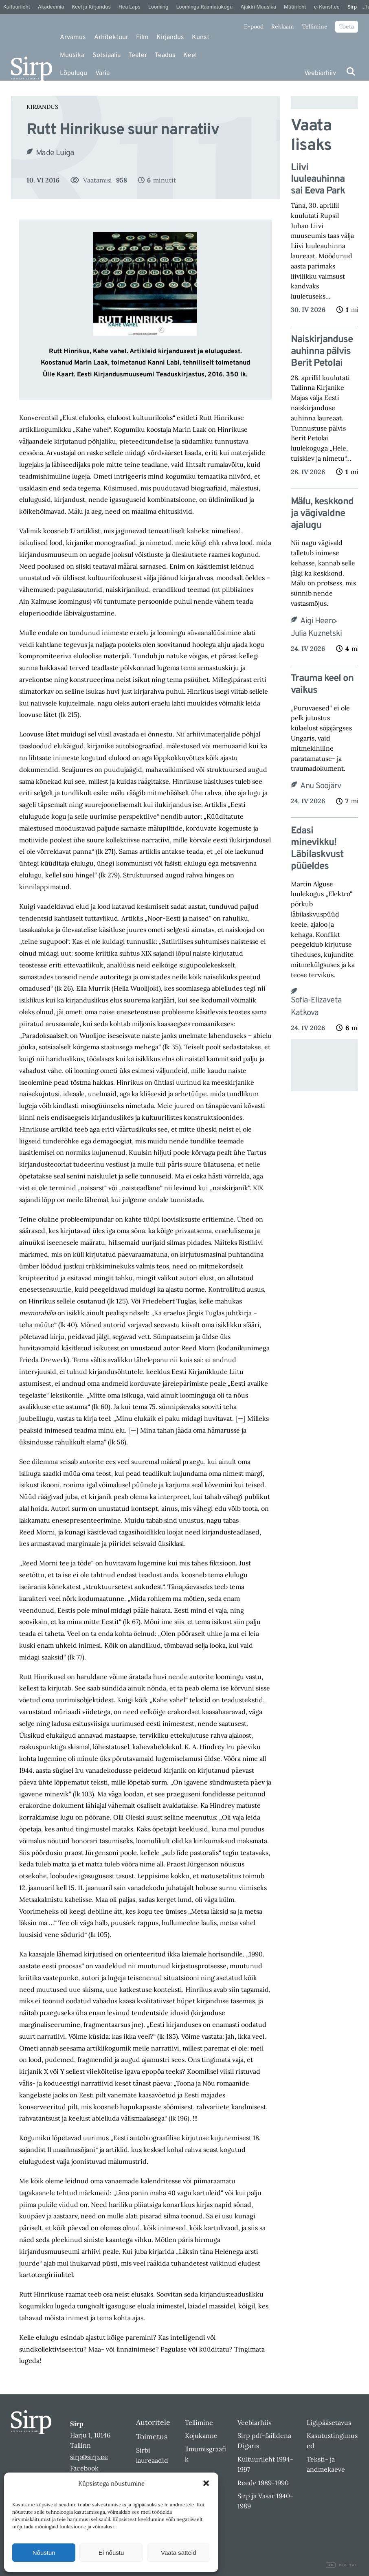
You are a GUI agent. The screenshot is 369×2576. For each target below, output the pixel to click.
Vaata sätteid (178, 2552)
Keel (190, 55)
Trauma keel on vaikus (322, 685)
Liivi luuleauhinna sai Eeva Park (318, 179)
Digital (342, 2565)
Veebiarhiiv (320, 73)
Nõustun (44, 2552)
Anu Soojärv (320, 786)
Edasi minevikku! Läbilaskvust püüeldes (317, 848)
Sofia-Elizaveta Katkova (316, 1006)
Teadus (165, 55)
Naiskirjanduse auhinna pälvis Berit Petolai (322, 351)
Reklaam (282, 26)
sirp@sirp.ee (89, 2457)
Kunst (200, 37)
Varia (102, 73)
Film (142, 37)
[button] (206, 2483)
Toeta (346, 26)
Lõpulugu (73, 73)
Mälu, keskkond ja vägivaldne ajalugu (322, 513)
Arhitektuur (111, 37)
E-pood (254, 26)
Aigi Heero (318, 621)
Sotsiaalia (106, 55)
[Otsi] (351, 71)
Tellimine (314, 26)
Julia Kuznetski (316, 634)
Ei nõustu (111, 2552)
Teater (137, 55)
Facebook (84, 2468)
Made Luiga (55, 153)
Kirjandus (170, 37)
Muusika (72, 55)
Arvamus (73, 37)
